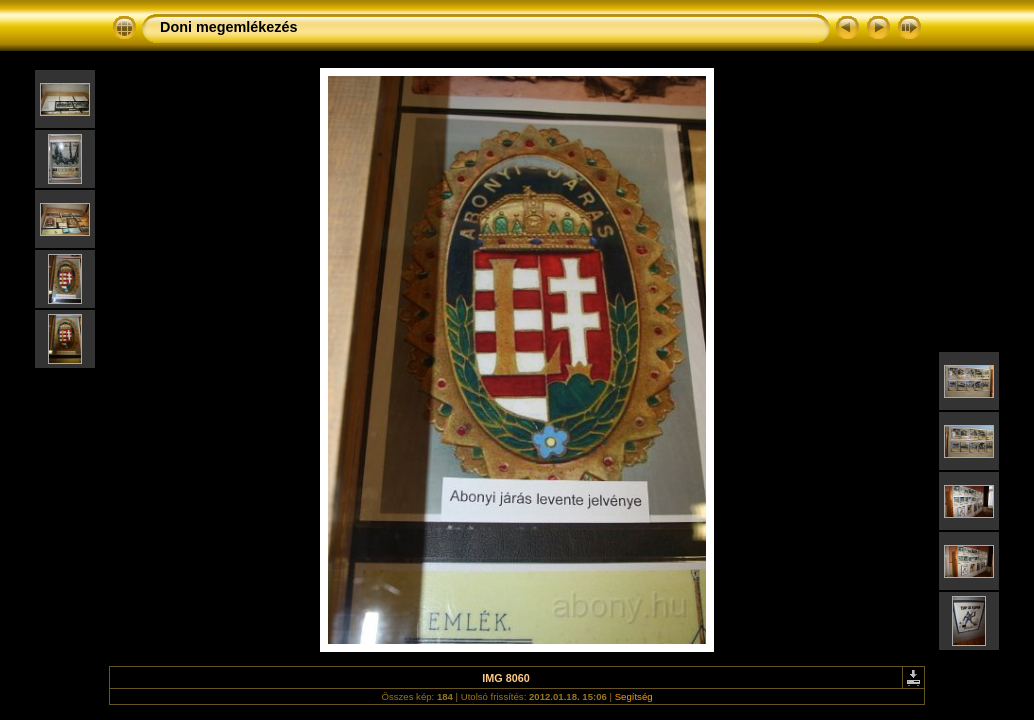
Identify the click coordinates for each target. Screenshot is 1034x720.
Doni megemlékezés (229, 27)
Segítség (634, 696)
